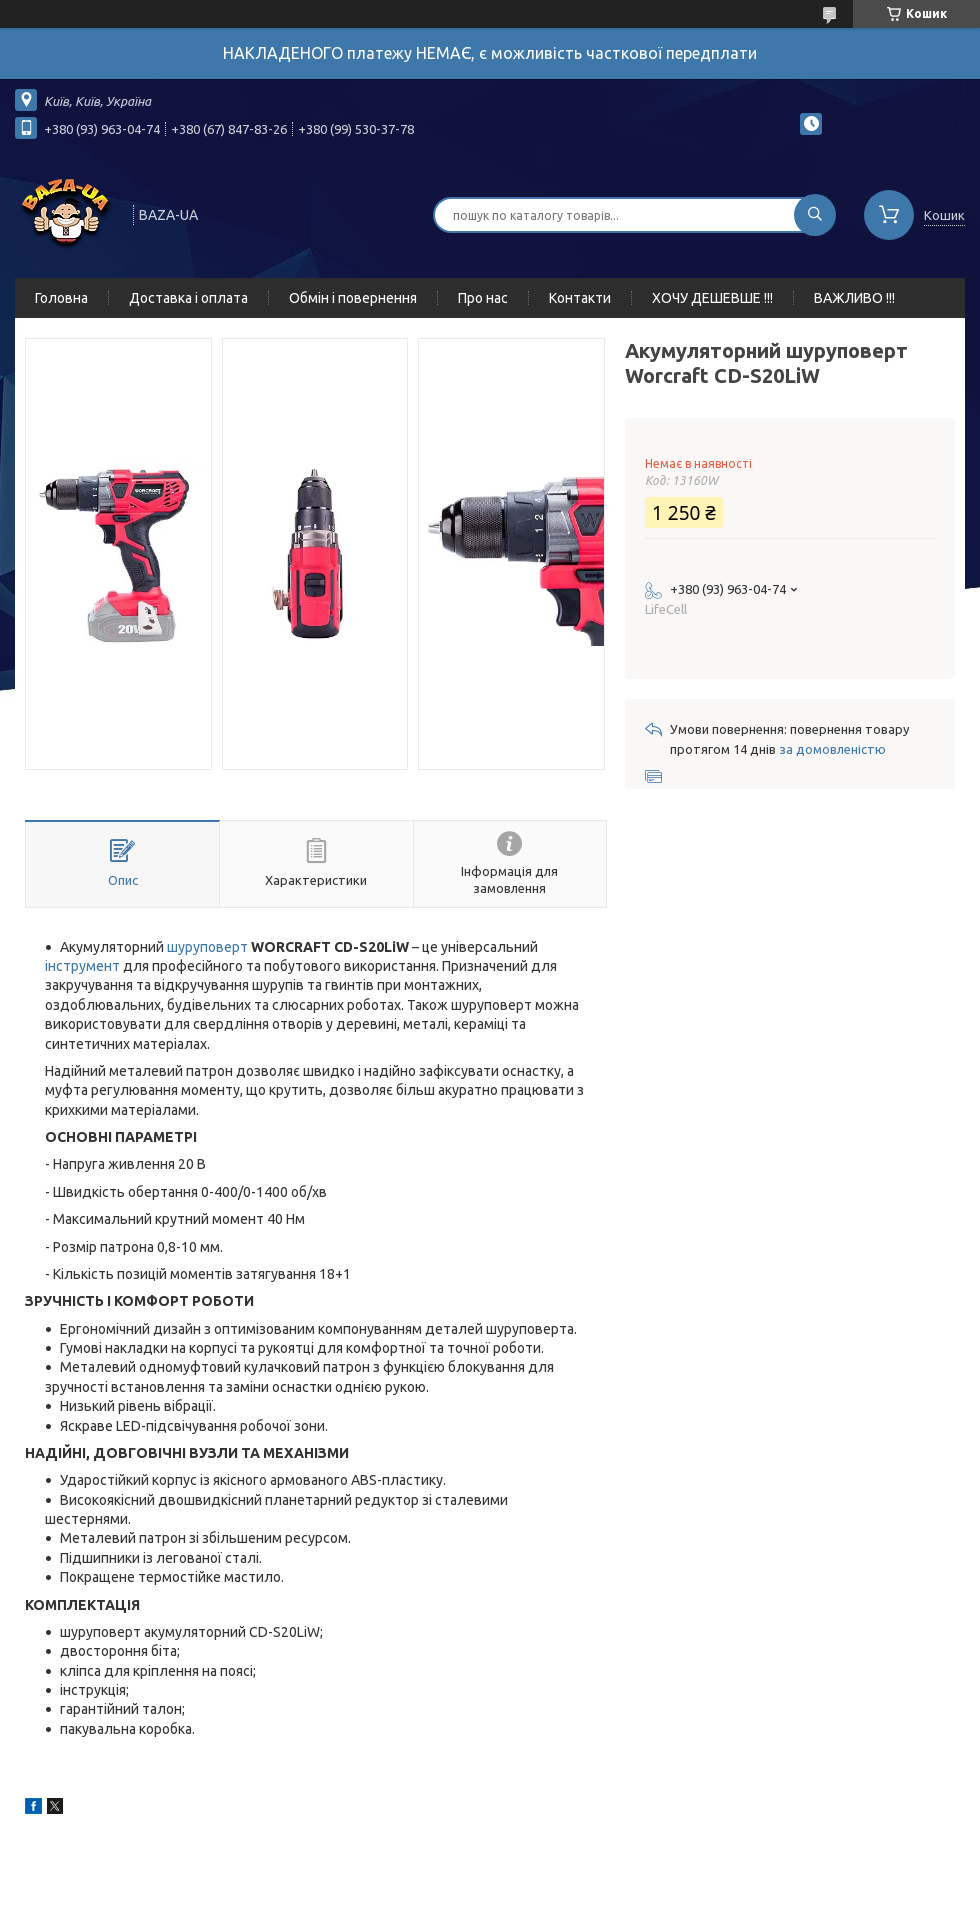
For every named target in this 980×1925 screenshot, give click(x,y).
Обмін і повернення (353, 298)
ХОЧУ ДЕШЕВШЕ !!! (712, 298)
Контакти (580, 298)
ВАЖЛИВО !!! (854, 298)
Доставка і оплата (188, 298)
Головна (61, 298)
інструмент (82, 966)
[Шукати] (815, 215)
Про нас (483, 298)
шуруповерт (207, 947)
